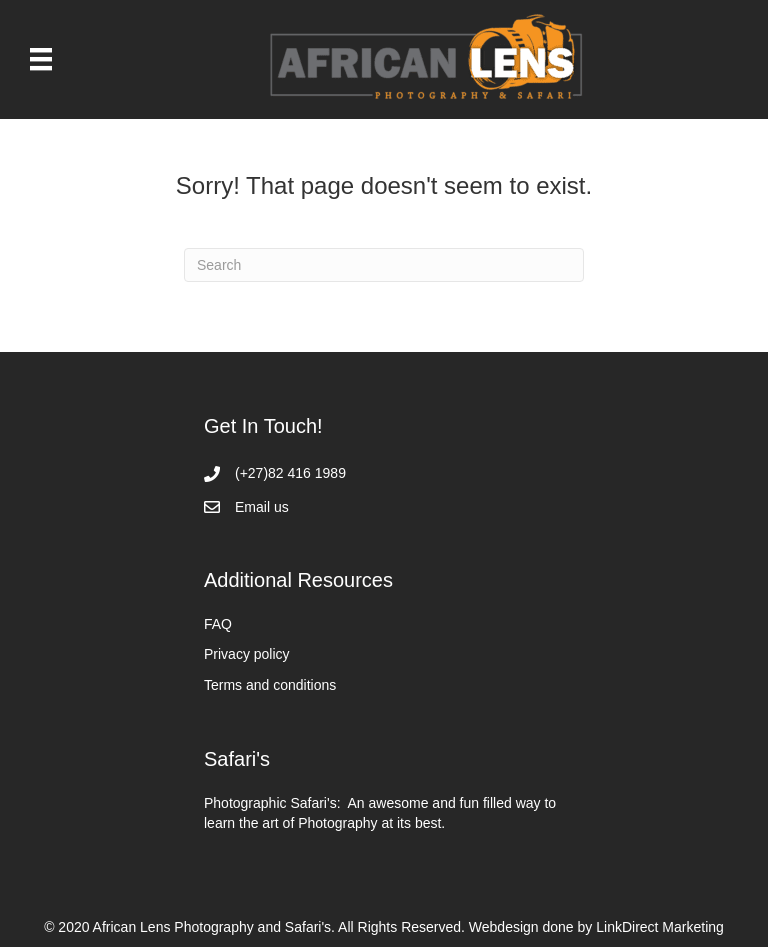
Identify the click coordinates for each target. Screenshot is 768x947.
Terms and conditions (270, 685)
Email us (262, 507)
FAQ (218, 624)
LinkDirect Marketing (660, 927)
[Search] (384, 265)
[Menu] (41, 59)
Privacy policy (247, 654)
